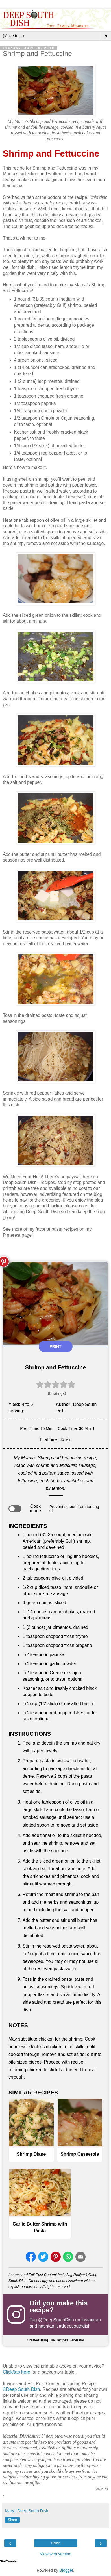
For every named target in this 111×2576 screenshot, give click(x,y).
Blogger (66, 2570)
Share (12, 2520)
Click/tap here (16, 2372)
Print (56, 1346)
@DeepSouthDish (56, 2319)
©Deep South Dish (21, 2389)
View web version (55, 2554)
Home (55, 2543)
